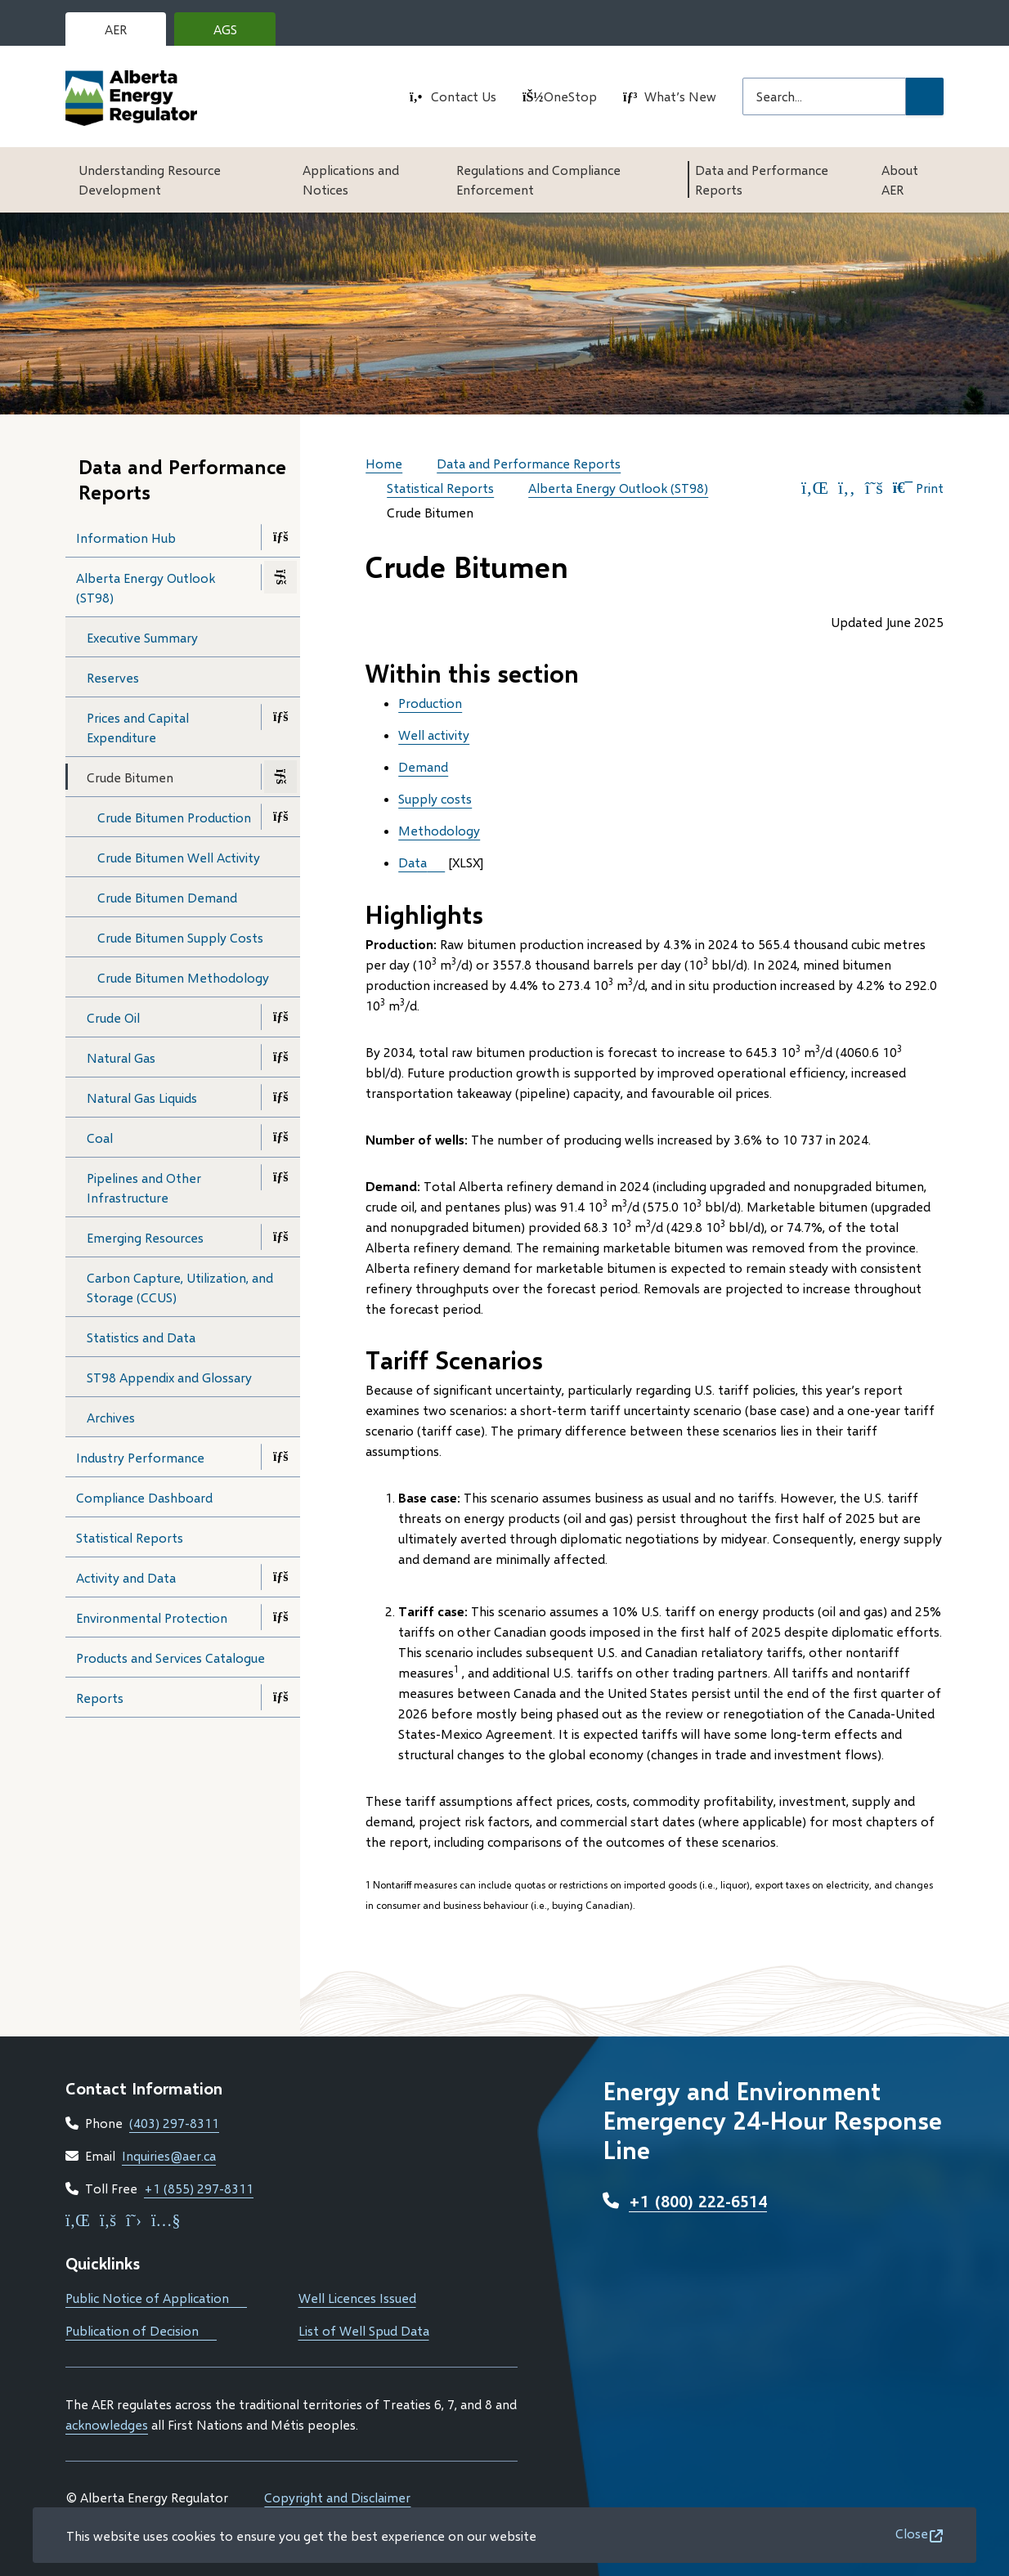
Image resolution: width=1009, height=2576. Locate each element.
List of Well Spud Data (363, 2330)
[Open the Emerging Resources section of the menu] (280, 1237)
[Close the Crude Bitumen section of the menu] (280, 776)
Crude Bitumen (130, 777)
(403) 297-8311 (174, 2122)
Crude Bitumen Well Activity (178, 857)
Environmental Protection (151, 1617)
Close (911, 2533)
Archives (111, 1417)
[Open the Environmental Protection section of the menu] (280, 1617)
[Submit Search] (925, 96)
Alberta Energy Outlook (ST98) (145, 587)
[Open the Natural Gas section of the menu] (280, 1057)
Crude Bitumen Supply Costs (180, 937)
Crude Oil (113, 1017)
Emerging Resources (145, 1237)
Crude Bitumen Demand (167, 897)
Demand (423, 766)
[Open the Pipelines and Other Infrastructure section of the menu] (280, 1177)
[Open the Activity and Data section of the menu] (280, 1577)
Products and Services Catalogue (188, 1662)
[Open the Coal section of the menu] (280, 1137)
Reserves (113, 677)
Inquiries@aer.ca (169, 2155)
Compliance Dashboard (169, 1502)
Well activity (433, 734)
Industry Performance (140, 1457)
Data (412, 862)
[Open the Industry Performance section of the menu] (280, 1456)
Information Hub (126, 537)
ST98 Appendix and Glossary (169, 1377)
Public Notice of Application (156, 2297)
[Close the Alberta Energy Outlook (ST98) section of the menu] (280, 577)
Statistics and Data (141, 1337)
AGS (237, 33)
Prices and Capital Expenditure (138, 727)
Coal (100, 1137)
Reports (99, 1697)
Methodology (439, 830)
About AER (899, 179)
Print (918, 488)
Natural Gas (121, 1057)
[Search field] (824, 96)
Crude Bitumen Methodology (183, 977)
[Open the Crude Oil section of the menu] (280, 1017)
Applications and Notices (351, 179)
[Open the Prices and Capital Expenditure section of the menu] (280, 717)
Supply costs (435, 798)
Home (383, 463)
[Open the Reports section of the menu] (280, 1697)
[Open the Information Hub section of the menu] (280, 537)
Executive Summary (142, 637)
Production (430, 702)
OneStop (570, 96)
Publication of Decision (141, 2330)
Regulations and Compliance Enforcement (538, 179)
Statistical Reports (129, 1537)
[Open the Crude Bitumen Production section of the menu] (280, 816)
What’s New (680, 96)
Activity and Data (126, 1577)
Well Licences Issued (357, 2297)
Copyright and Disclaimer (337, 2497)
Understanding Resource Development (149, 179)
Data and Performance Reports (761, 179)
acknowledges (106, 2424)
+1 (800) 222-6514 (698, 2201)
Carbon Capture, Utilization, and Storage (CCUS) (180, 1287)
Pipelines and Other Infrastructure (144, 1187)
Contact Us (463, 96)
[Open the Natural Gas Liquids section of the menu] (280, 1097)
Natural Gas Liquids (142, 1097)
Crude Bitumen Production (174, 817)
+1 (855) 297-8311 (198, 2188)
